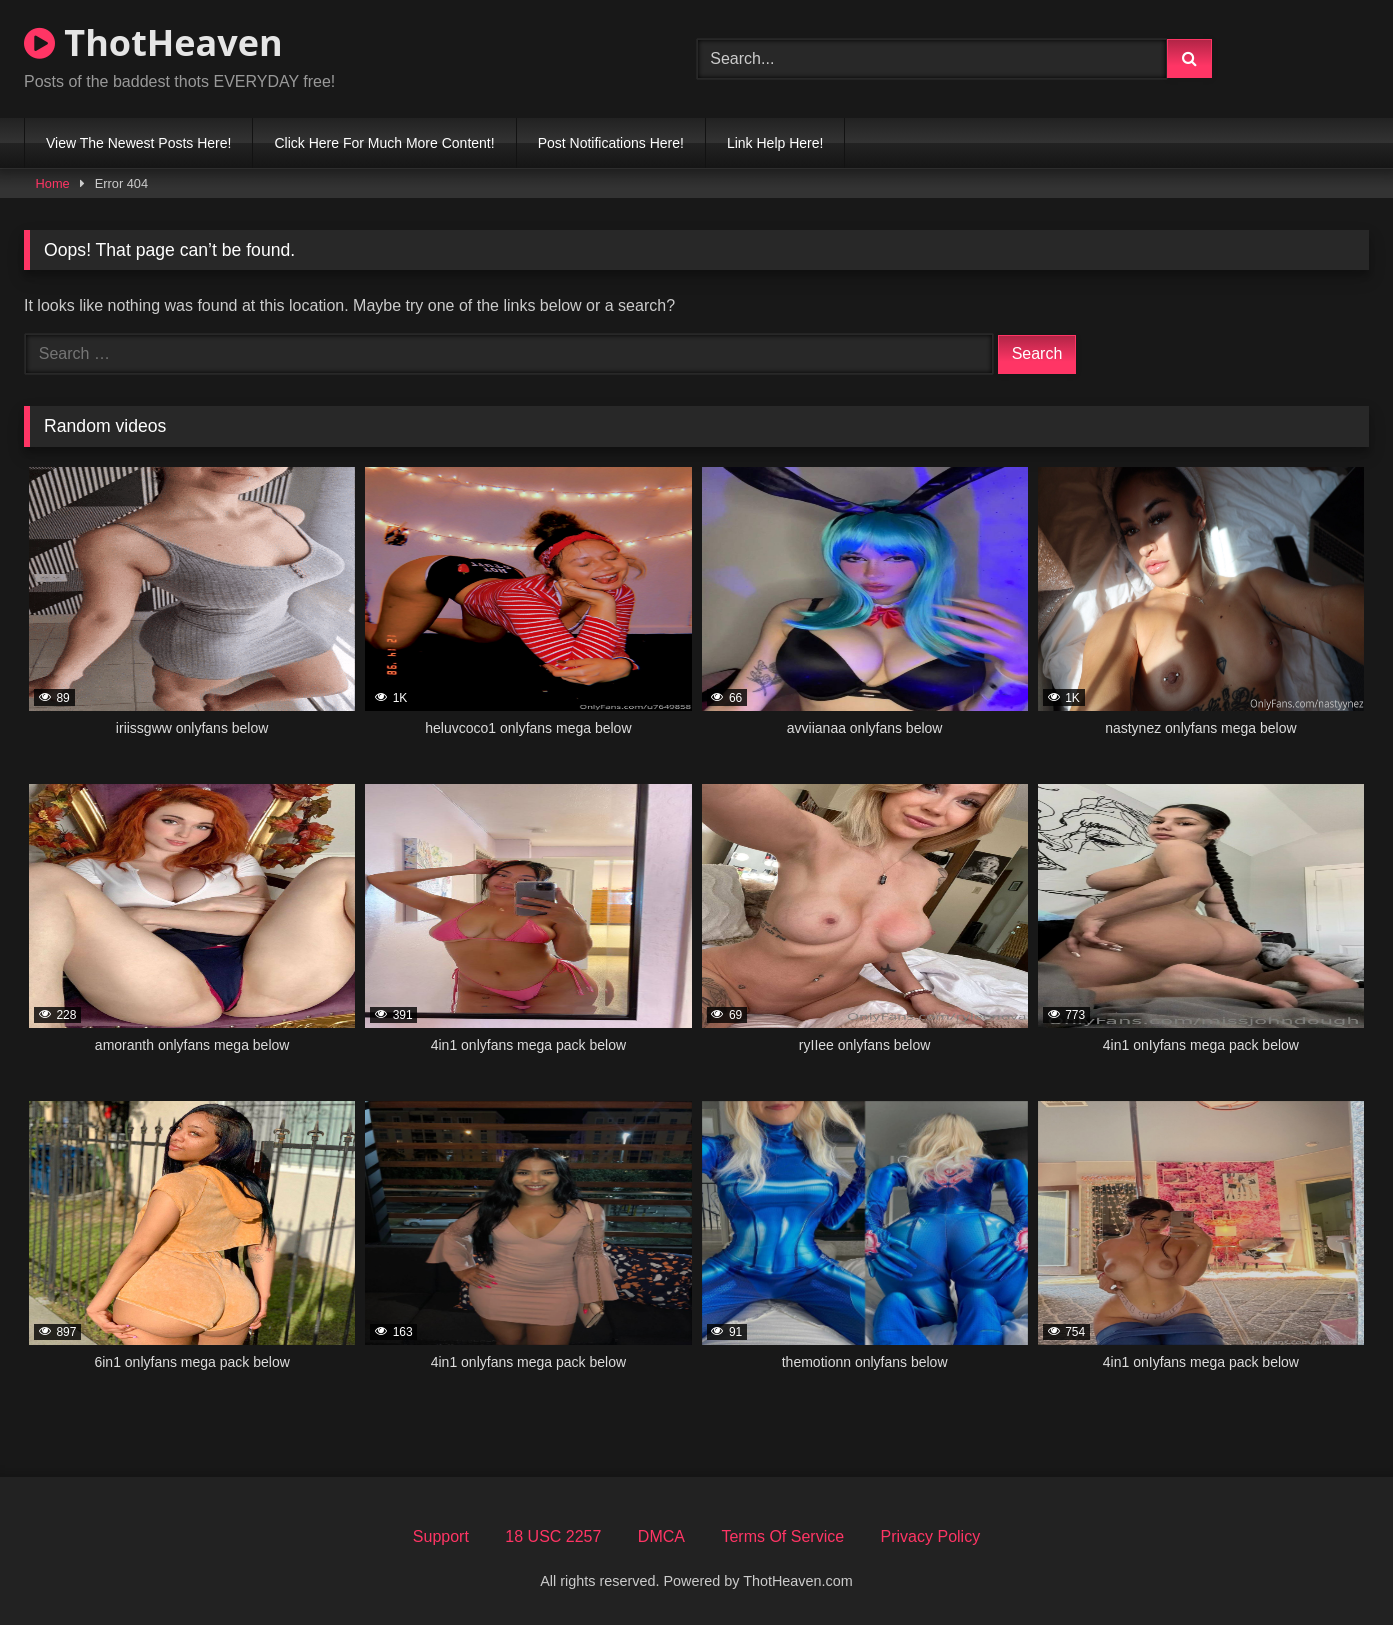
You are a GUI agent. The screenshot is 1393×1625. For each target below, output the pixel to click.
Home (53, 183)
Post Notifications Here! (611, 143)
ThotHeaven (153, 42)
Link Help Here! (775, 143)
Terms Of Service (782, 1536)
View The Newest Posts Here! (138, 143)
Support (441, 1536)
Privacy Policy (931, 1536)
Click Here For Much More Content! (384, 143)
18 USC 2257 (553, 1536)
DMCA (661, 1536)
